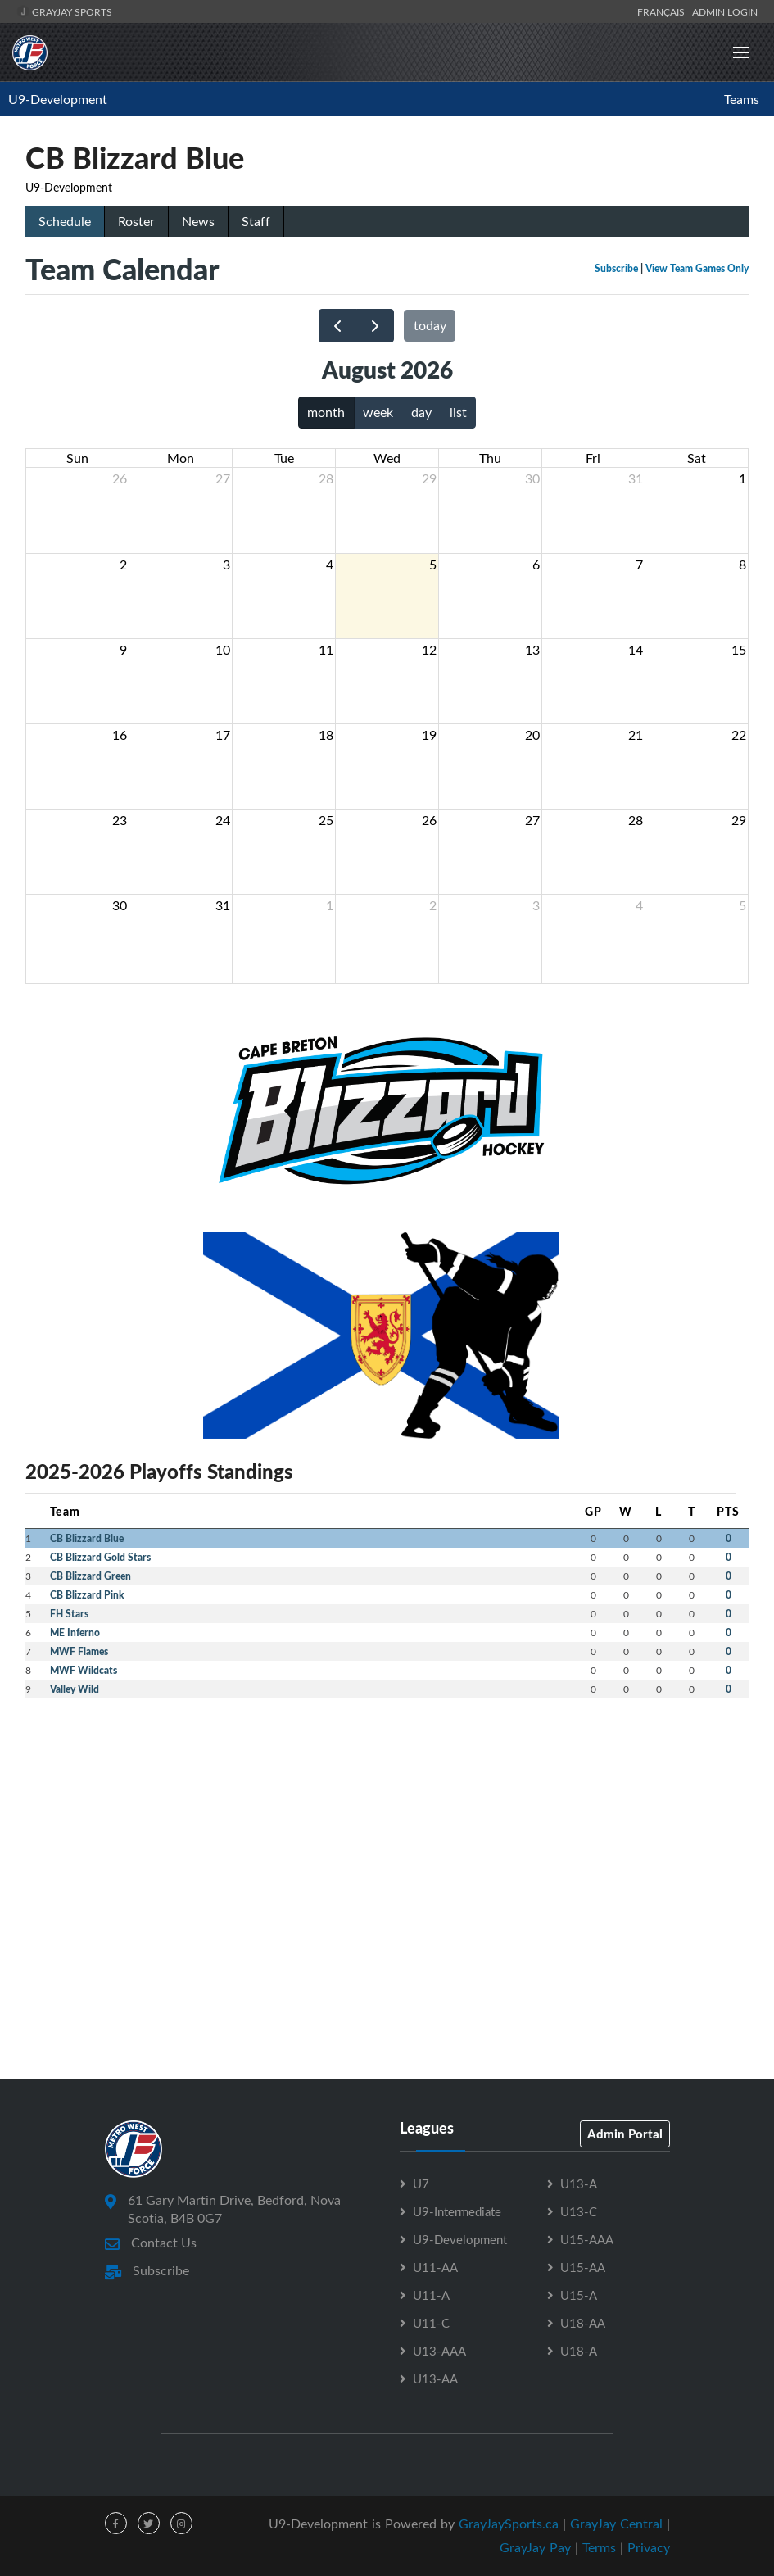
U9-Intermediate (457, 2211)
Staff (256, 221)
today (430, 325)
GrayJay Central (616, 2524)
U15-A (578, 2295)
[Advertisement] (387, 1840)
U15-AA (582, 2267)
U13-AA (435, 2378)
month (326, 412)
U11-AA (435, 2267)
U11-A (431, 2295)
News (198, 221)
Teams (741, 99)
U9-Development (57, 99)
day (421, 412)
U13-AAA (439, 2350)
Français (663, 11)
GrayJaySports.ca (509, 2524)
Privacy (648, 2547)
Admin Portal (625, 2134)
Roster (136, 221)
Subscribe (616, 268)
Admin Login (725, 11)
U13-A (578, 2183)
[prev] (338, 325)
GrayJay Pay (535, 2547)
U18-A (578, 2350)
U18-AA (582, 2323)
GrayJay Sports (64, 11)
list (458, 412)
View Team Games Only (697, 268)
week (378, 412)
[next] (375, 325)
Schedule (64, 221)
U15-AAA (586, 2239)
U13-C (578, 2211)
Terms (599, 2547)
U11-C (431, 2323)
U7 (421, 2183)
